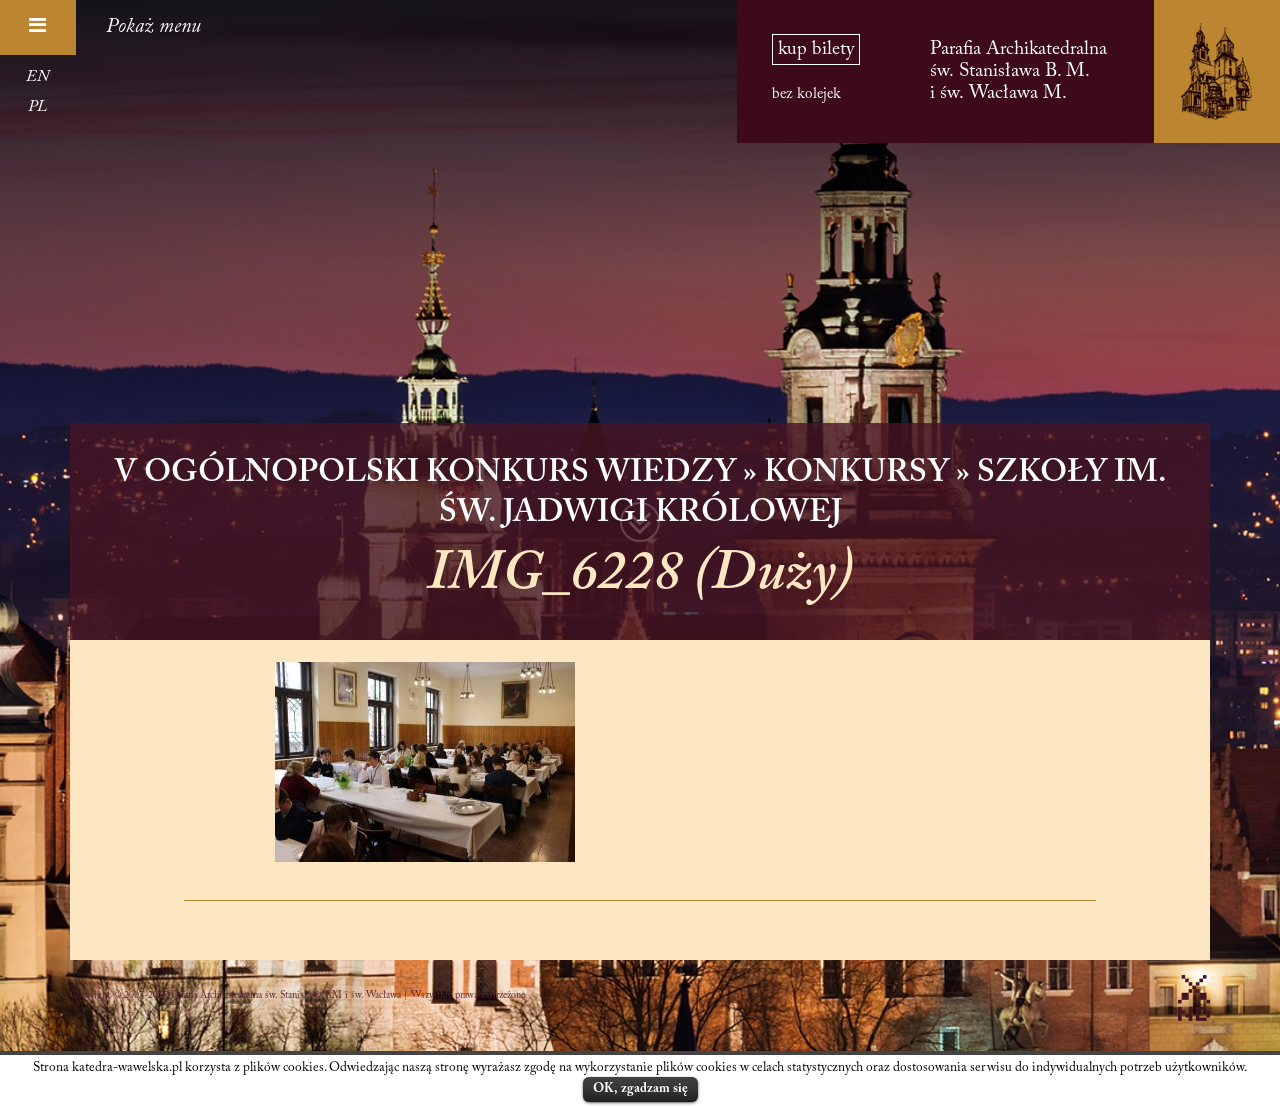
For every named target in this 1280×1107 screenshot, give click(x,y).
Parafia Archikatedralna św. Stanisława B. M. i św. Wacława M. (1018, 71)
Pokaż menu (153, 27)
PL (37, 107)
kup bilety (816, 49)
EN (37, 77)
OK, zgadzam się (640, 1088)
